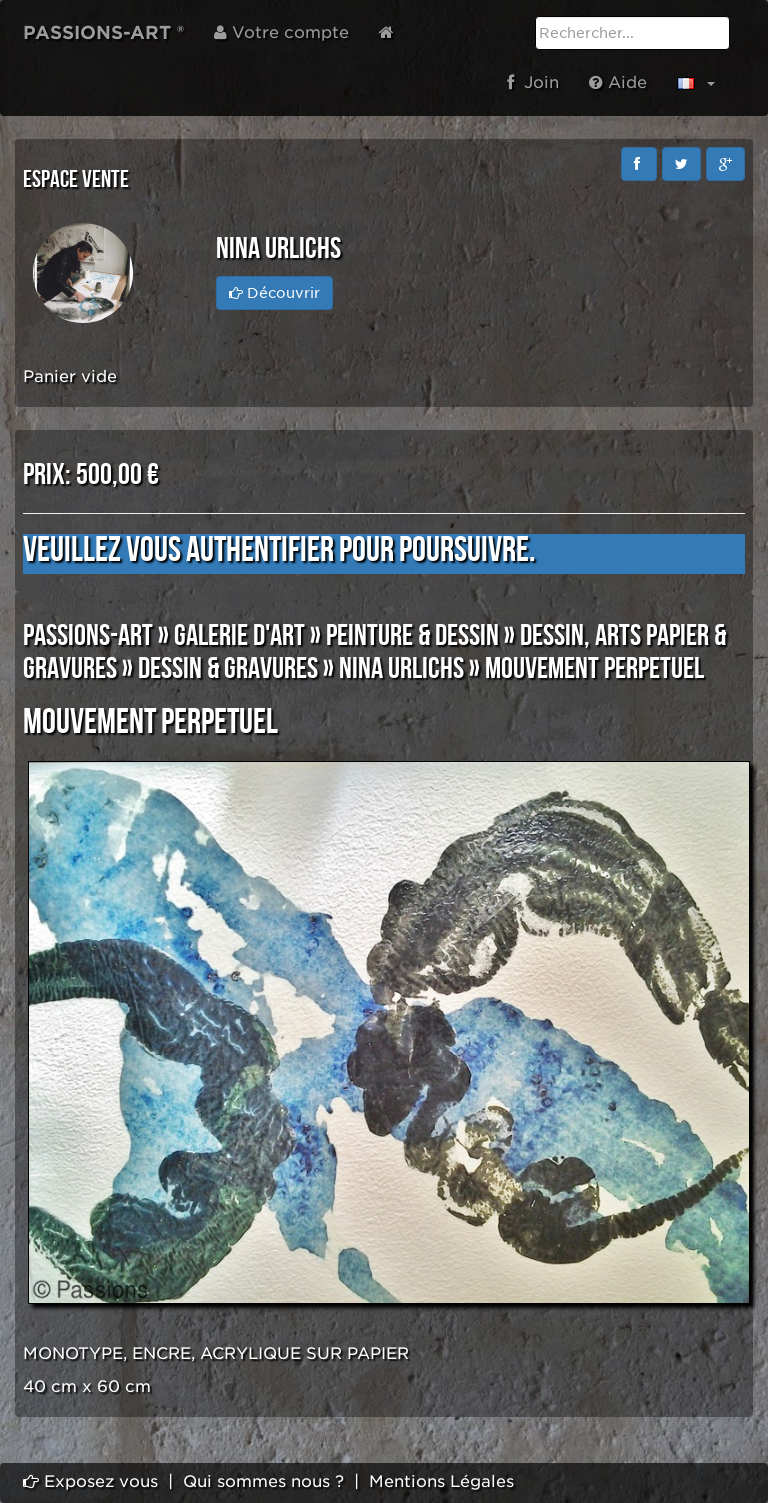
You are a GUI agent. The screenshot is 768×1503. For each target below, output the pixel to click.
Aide (618, 82)
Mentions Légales (441, 1481)
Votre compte (281, 32)
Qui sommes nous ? (263, 1481)
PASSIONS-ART (88, 636)
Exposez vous (90, 1481)
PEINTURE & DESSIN (412, 636)
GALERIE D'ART (239, 636)
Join (533, 82)
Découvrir (274, 293)
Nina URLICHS (401, 669)
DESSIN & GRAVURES (228, 669)
